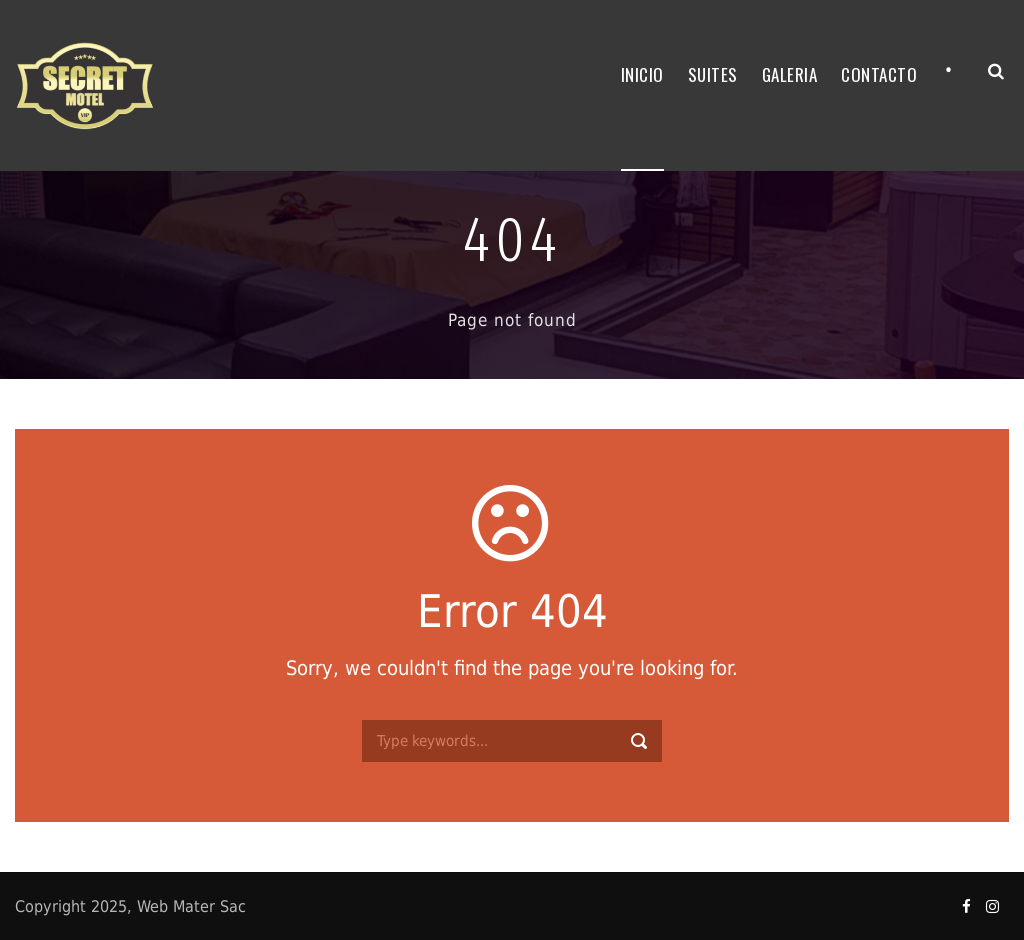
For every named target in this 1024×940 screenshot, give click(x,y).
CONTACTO (879, 74)
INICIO (642, 74)
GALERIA (790, 74)
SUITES (713, 74)
